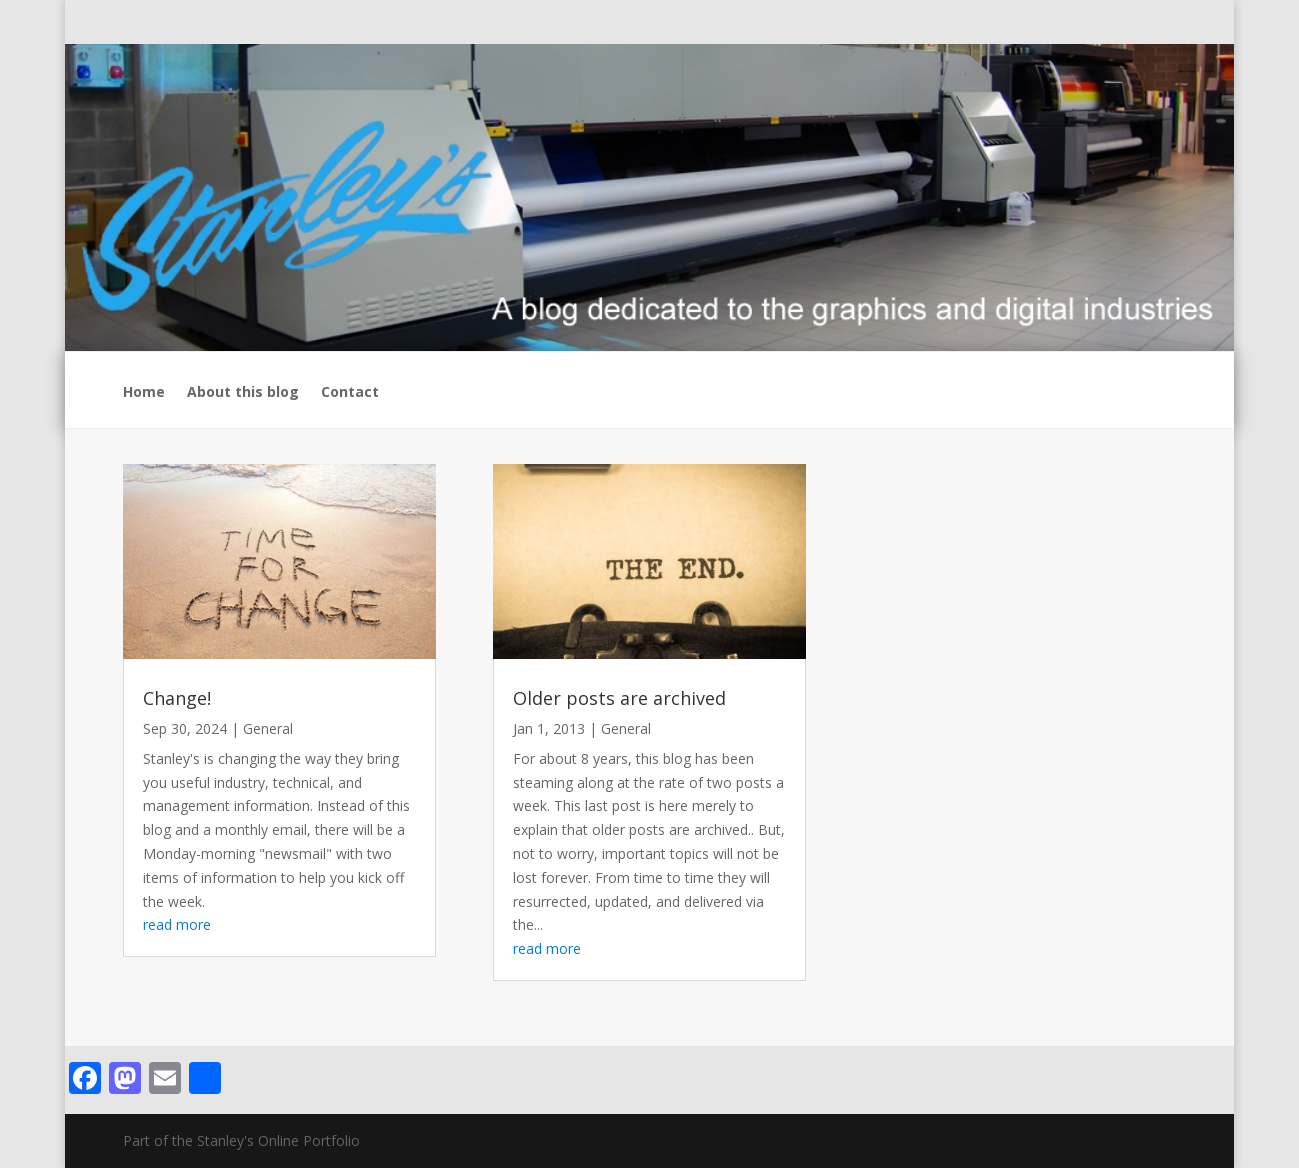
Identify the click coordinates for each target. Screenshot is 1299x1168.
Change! (177, 698)
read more (177, 924)
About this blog (243, 393)
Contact (350, 393)
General (268, 728)
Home (144, 393)
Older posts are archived (619, 698)
